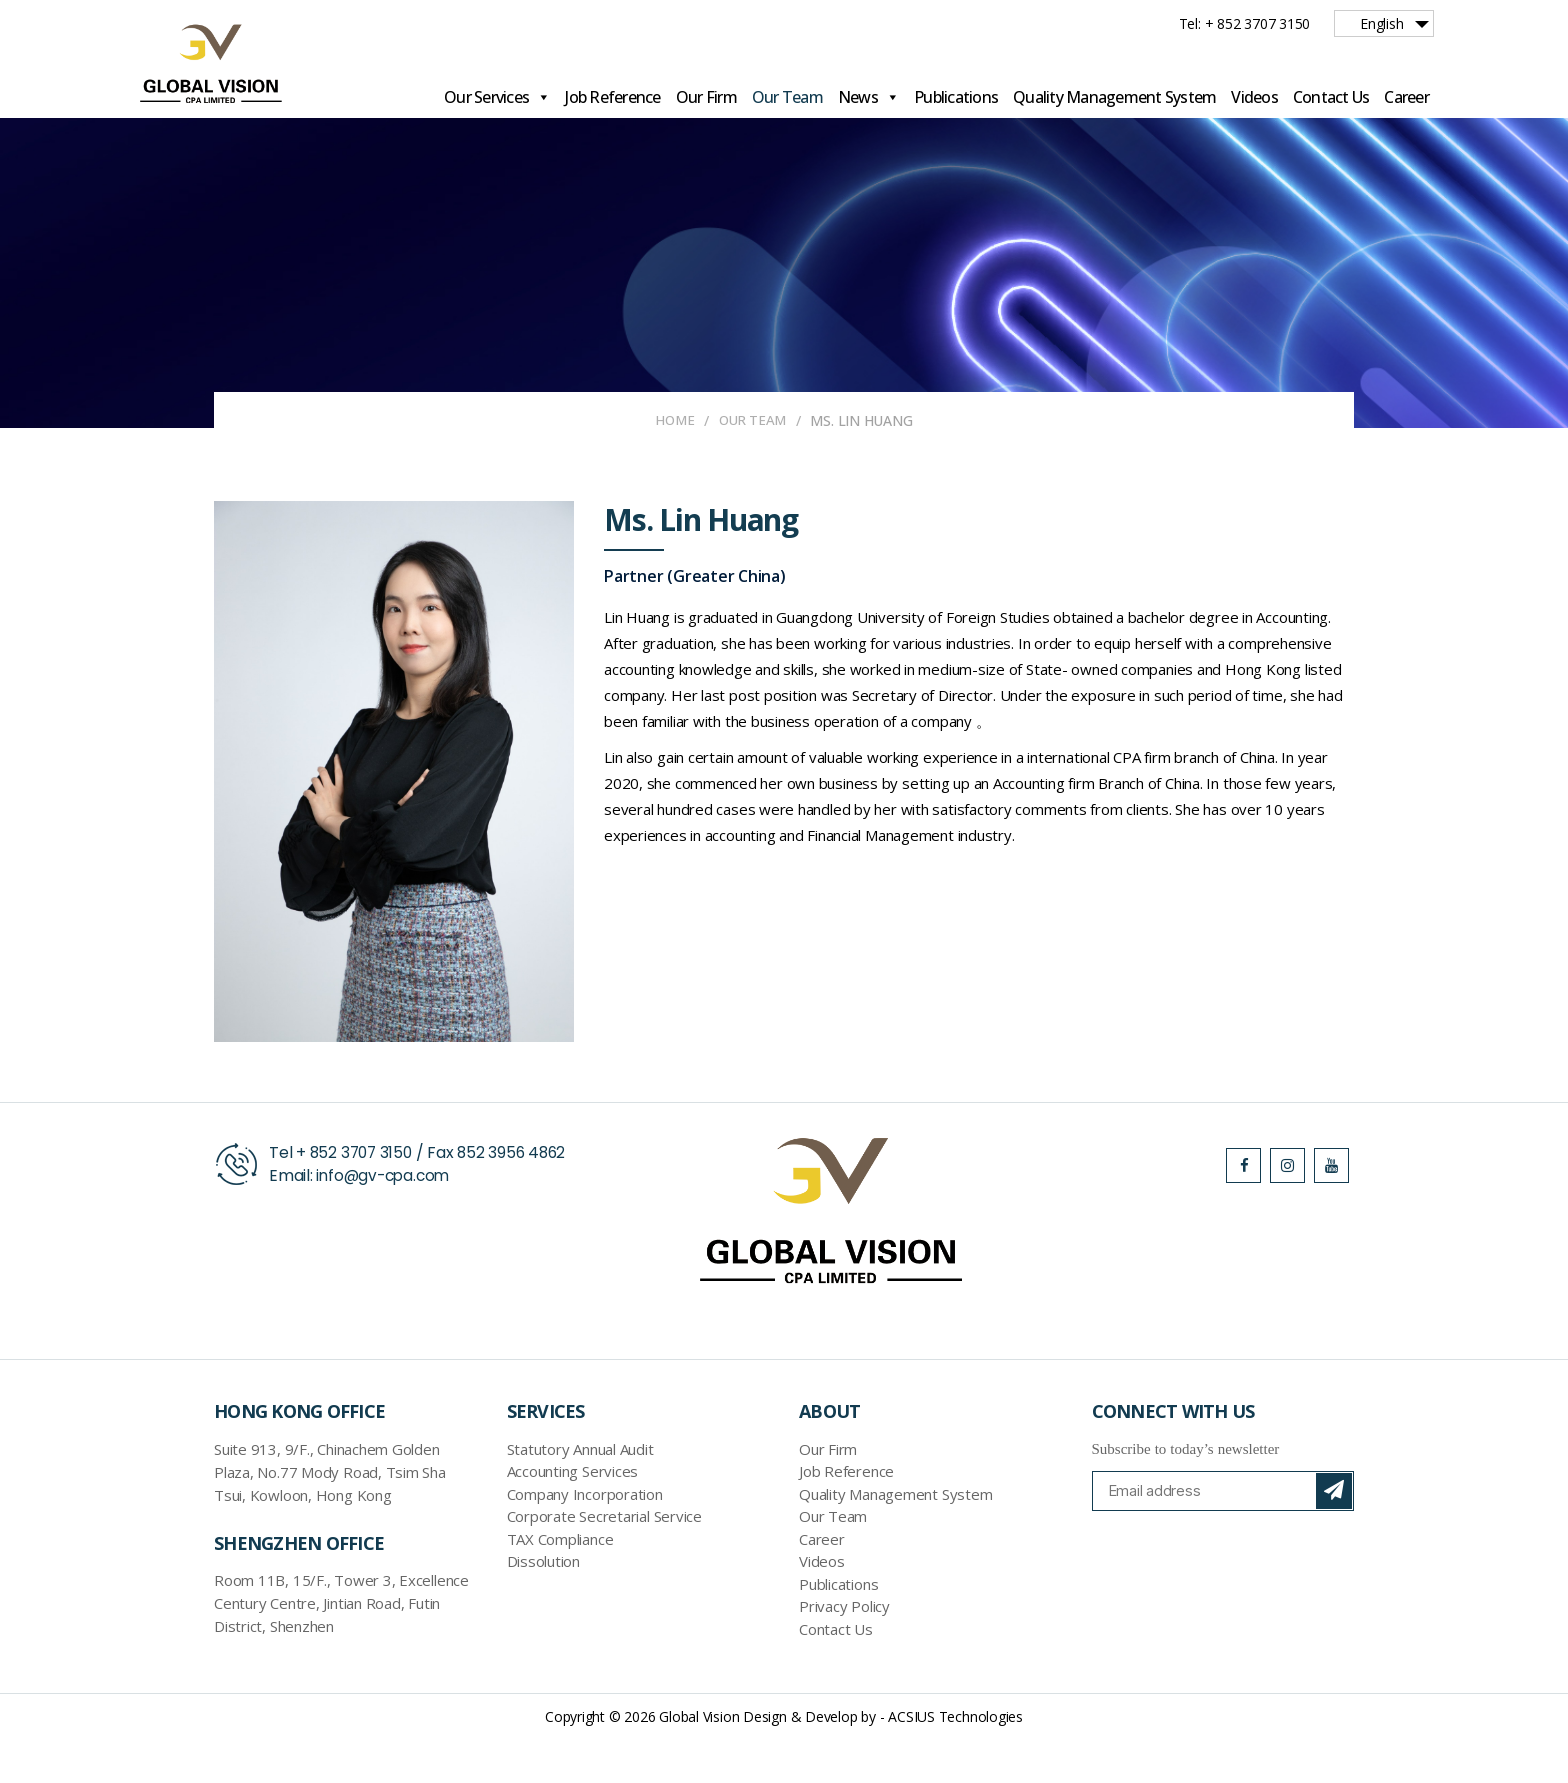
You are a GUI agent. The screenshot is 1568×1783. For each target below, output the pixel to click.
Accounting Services (573, 1516)
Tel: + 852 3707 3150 (1245, 23)
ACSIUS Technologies (955, 1760)
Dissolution (544, 1606)
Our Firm (706, 97)
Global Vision (699, 1760)
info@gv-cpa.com (386, 1219)
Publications (956, 97)
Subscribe (1334, 1535)
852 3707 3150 (363, 1196)
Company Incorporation (585, 1538)
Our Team (787, 97)
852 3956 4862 (518, 1196)
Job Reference (612, 97)
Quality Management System (1114, 97)
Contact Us (1331, 97)
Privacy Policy (844, 1651)
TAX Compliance (560, 1583)
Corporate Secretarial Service (604, 1561)
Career (1406, 97)
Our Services (497, 97)
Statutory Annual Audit (580, 1493)
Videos (1254, 97)
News (868, 97)
